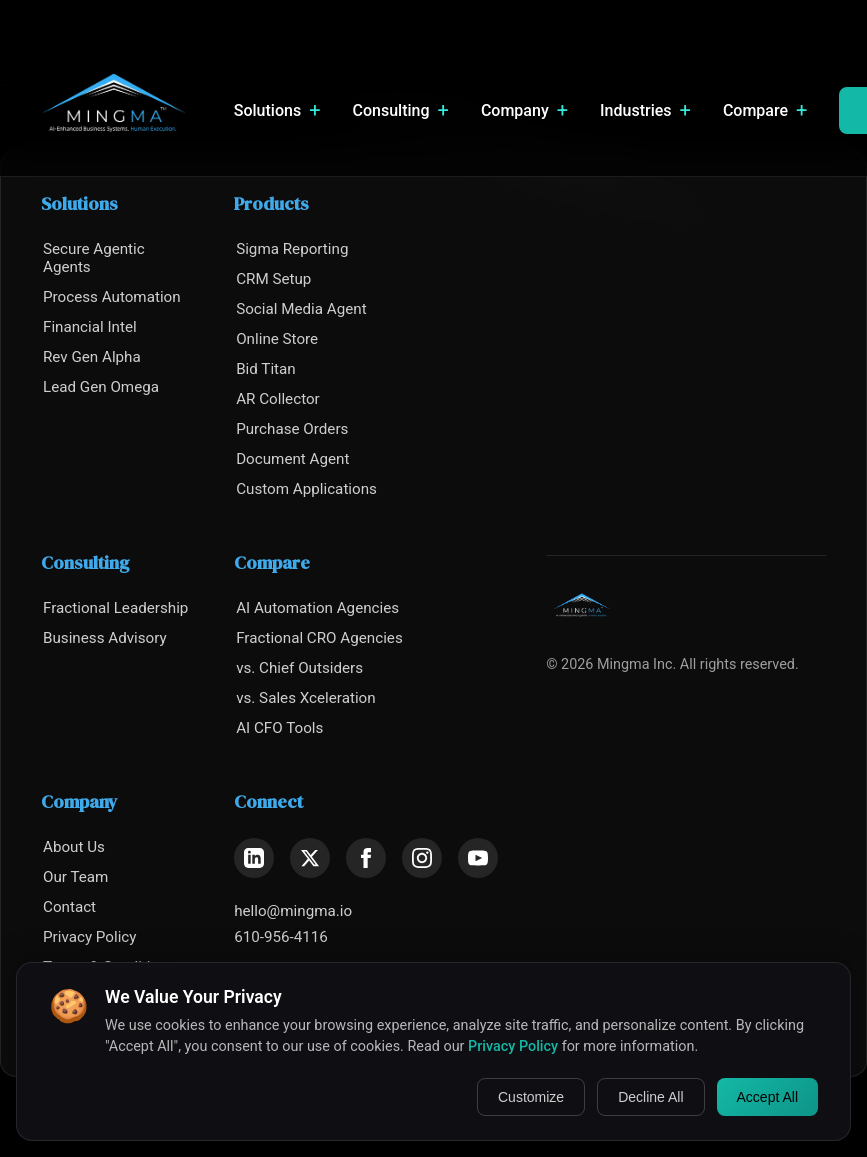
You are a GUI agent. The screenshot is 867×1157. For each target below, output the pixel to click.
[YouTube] (478, 858)
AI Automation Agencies (317, 608)
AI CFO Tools (279, 728)
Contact (69, 907)
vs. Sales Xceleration (306, 698)
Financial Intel (90, 327)
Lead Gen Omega (101, 387)
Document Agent (292, 459)
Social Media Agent (301, 309)
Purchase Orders (292, 429)
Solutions (277, 110)
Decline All (650, 1097)
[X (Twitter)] (310, 858)
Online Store (277, 339)
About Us (74, 847)
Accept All (767, 1097)
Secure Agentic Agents (94, 258)
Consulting (401, 110)
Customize (531, 1097)
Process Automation (112, 297)
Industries (645, 110)
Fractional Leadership (115, 608)
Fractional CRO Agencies (319, 638)
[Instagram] (422, 858)
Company (524, 110)
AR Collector (278, 399)
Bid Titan (266, 369)
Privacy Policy (90, 937)
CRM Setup (273, 279)
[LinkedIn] (254, 858)
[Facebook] (366, 858)
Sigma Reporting (292, 249)
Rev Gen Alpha (92, 357)
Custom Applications (306, 489)
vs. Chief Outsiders (299, 668)
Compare (765, 110)
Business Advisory (105, 638)
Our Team (75, 877)
